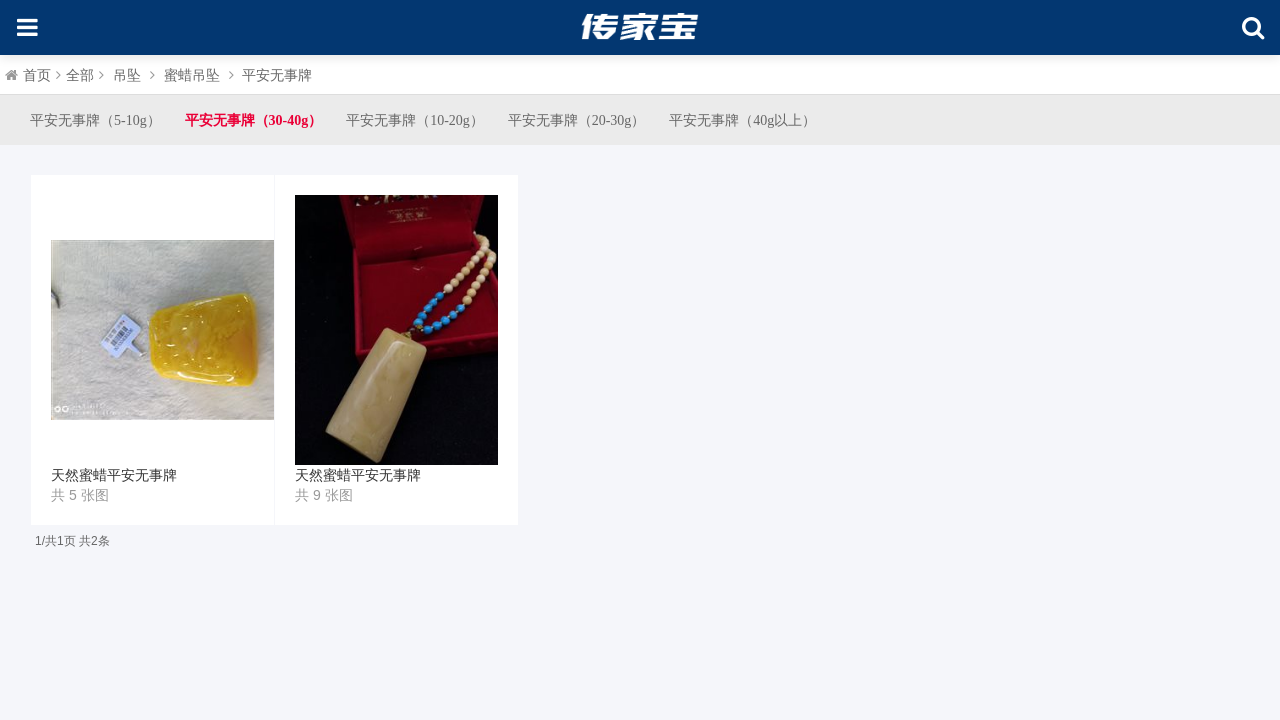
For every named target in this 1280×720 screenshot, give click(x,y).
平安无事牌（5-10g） (95, 120)
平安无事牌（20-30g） (577, 120)
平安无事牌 (277, 75)
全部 (80, 75)
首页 (37, 75)
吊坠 (127, 75)
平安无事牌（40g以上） (742, 120)
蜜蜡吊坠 (192, 75)
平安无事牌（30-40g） (254, 120)
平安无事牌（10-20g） (415, 120)
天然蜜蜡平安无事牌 (114, 475)
